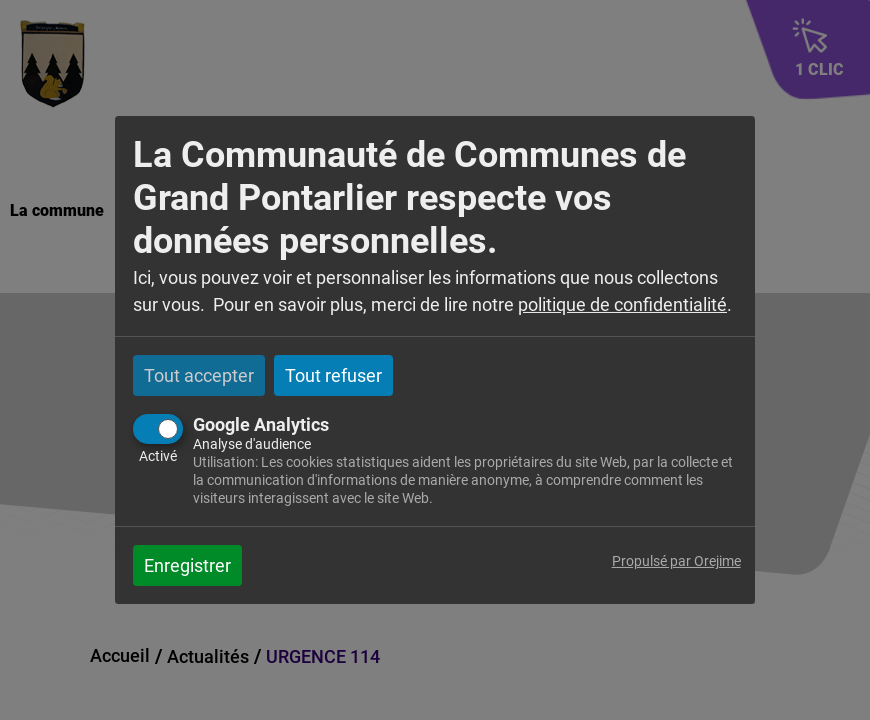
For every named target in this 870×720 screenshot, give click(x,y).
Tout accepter (199, 375)
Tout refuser (333, 375)
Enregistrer (187, 565)
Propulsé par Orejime (676, 561)
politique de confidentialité (622, 304)
